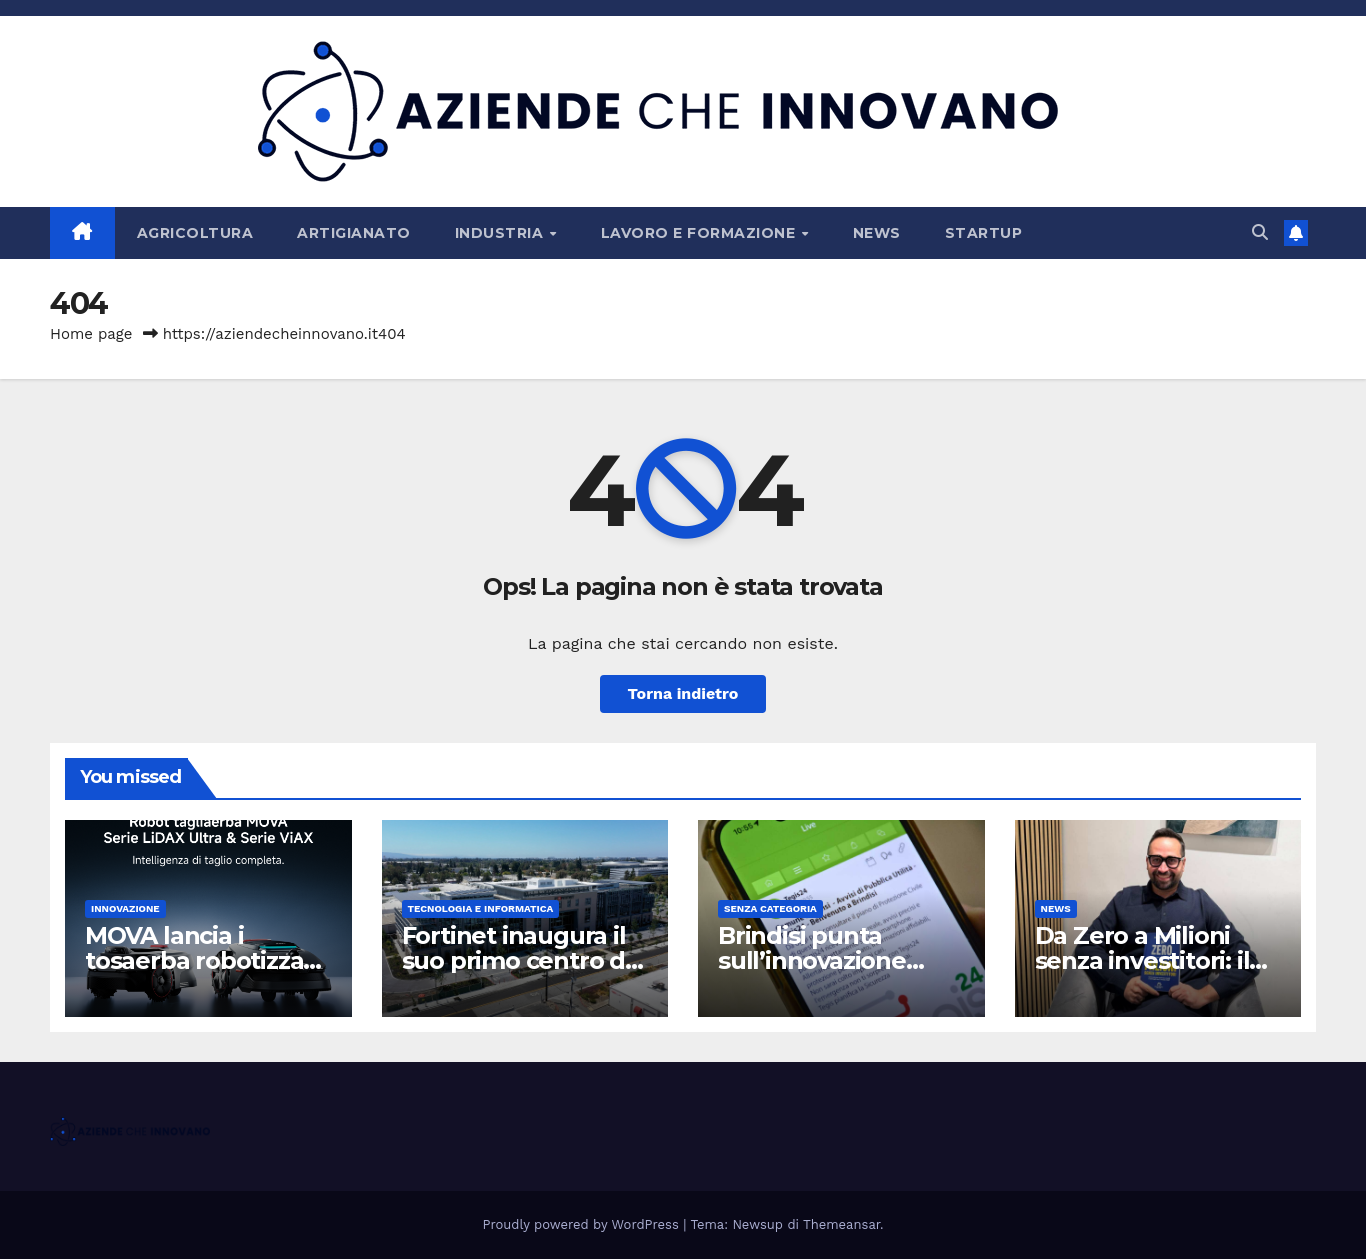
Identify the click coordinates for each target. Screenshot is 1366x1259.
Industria (501, 233)
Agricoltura (195, 233)
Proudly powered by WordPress (583, 1224)
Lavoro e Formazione (700, 233)
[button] (1260, 232)
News (877, 233)
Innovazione (125, 908)
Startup (984, 233)
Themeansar (841, 1224)
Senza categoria (770, 908)
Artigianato (354, 233)
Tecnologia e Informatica (481, 908)
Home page (91, 334)
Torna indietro (683, 693)
